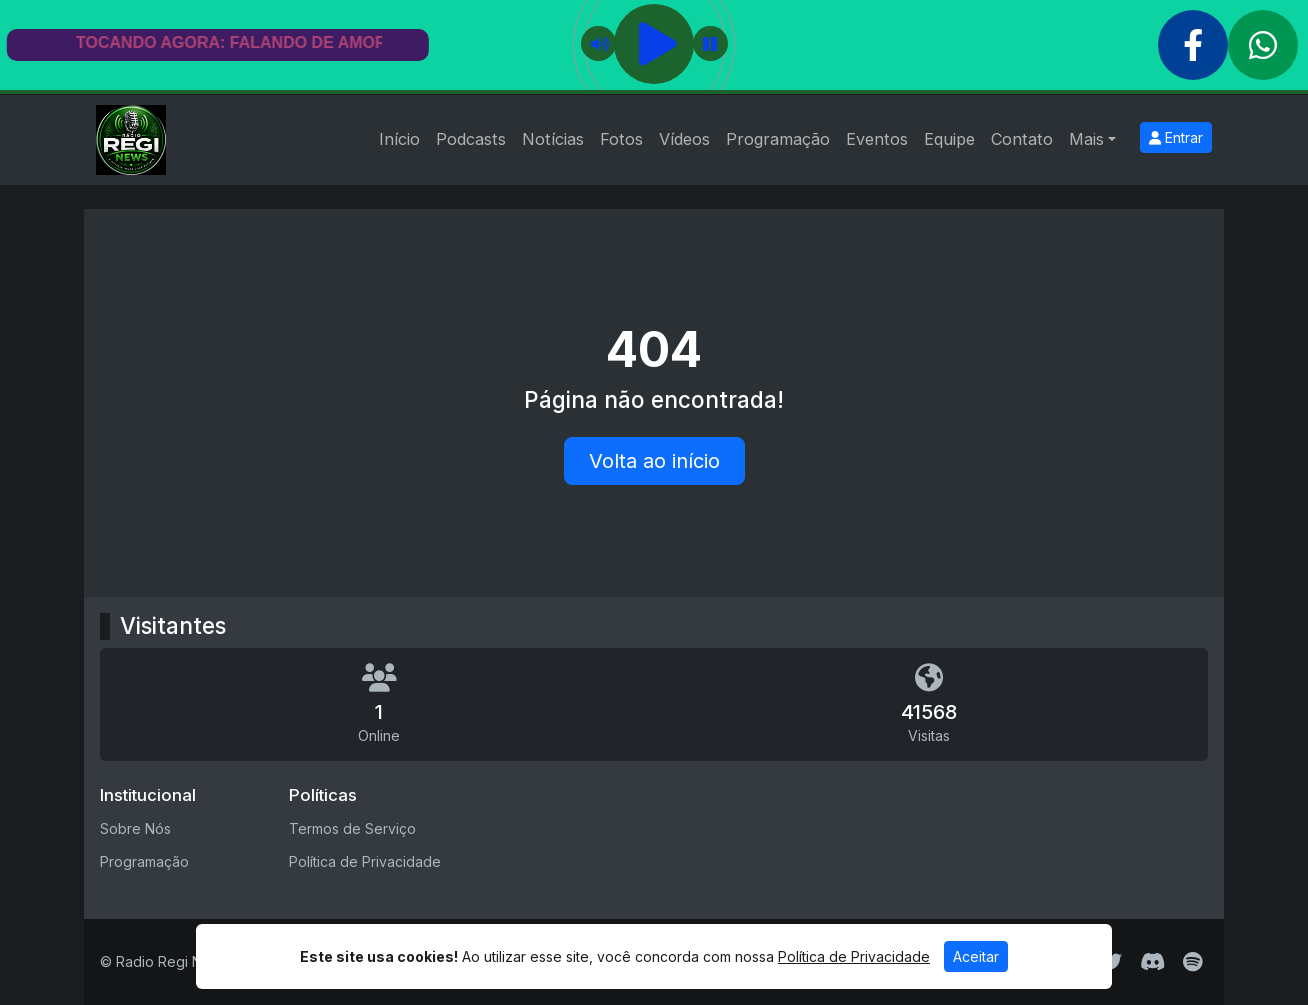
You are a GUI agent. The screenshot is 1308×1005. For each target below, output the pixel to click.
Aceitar (976, 956)
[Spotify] (1192, 962)
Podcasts (471, 139)
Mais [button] (1086, 139)
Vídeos (684, 139)
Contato (1022, 139)
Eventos (877, 139)
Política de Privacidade (365, 861)
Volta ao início (654, 461)
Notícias (553, 139)
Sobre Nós (135, 828)
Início (399, 139)
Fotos (621, 139)
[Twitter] (1112, 962)
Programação (778, 139)
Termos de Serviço (352, 828)
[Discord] (1152, 962)
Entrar (1176, 137)
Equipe (949, 139)
